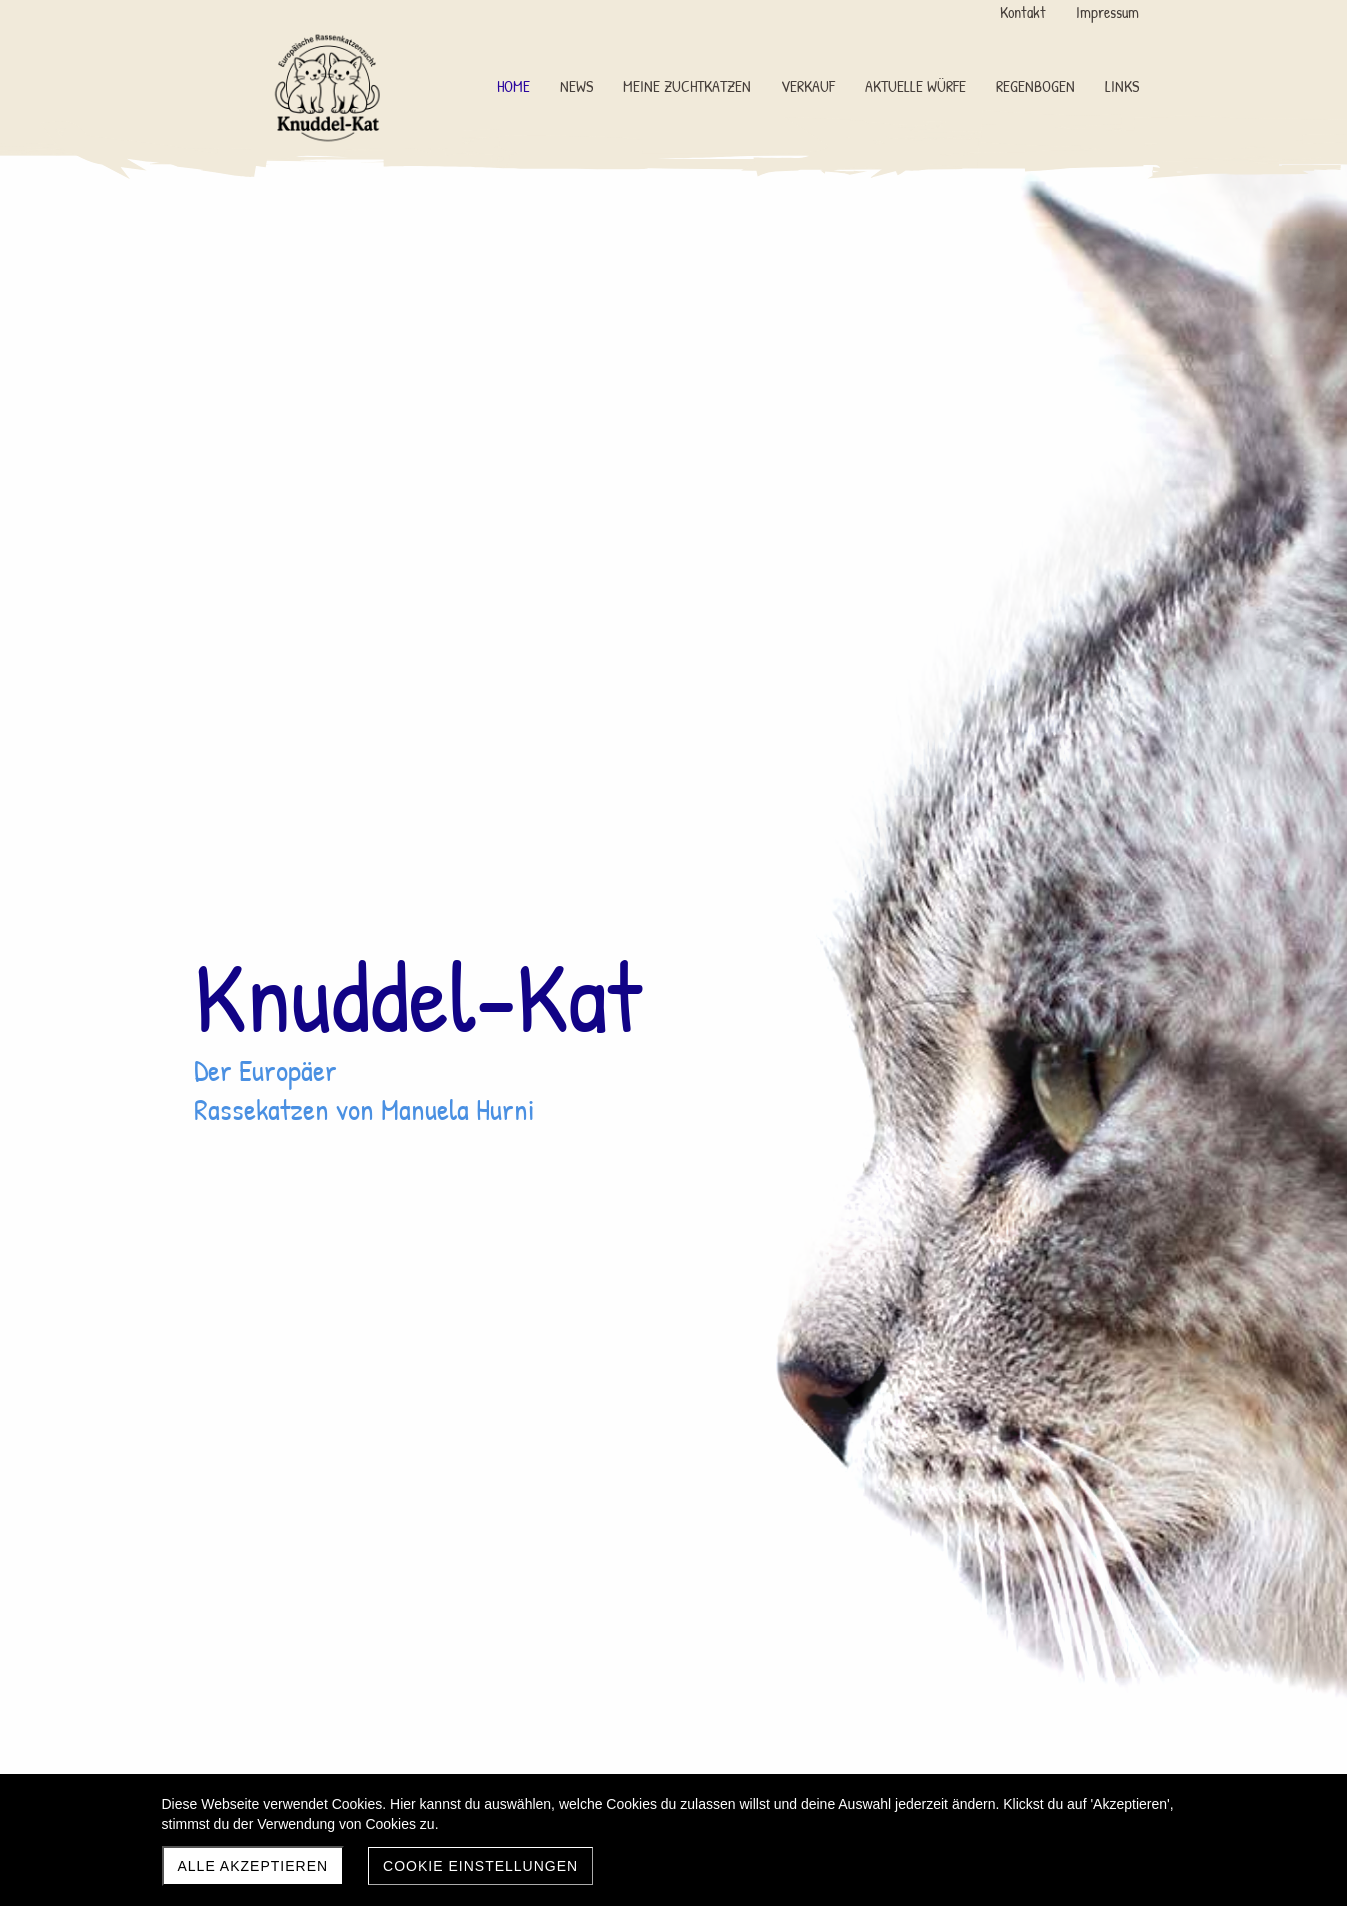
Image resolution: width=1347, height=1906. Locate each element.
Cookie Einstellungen (480, 1866)
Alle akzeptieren (253, 1866)
